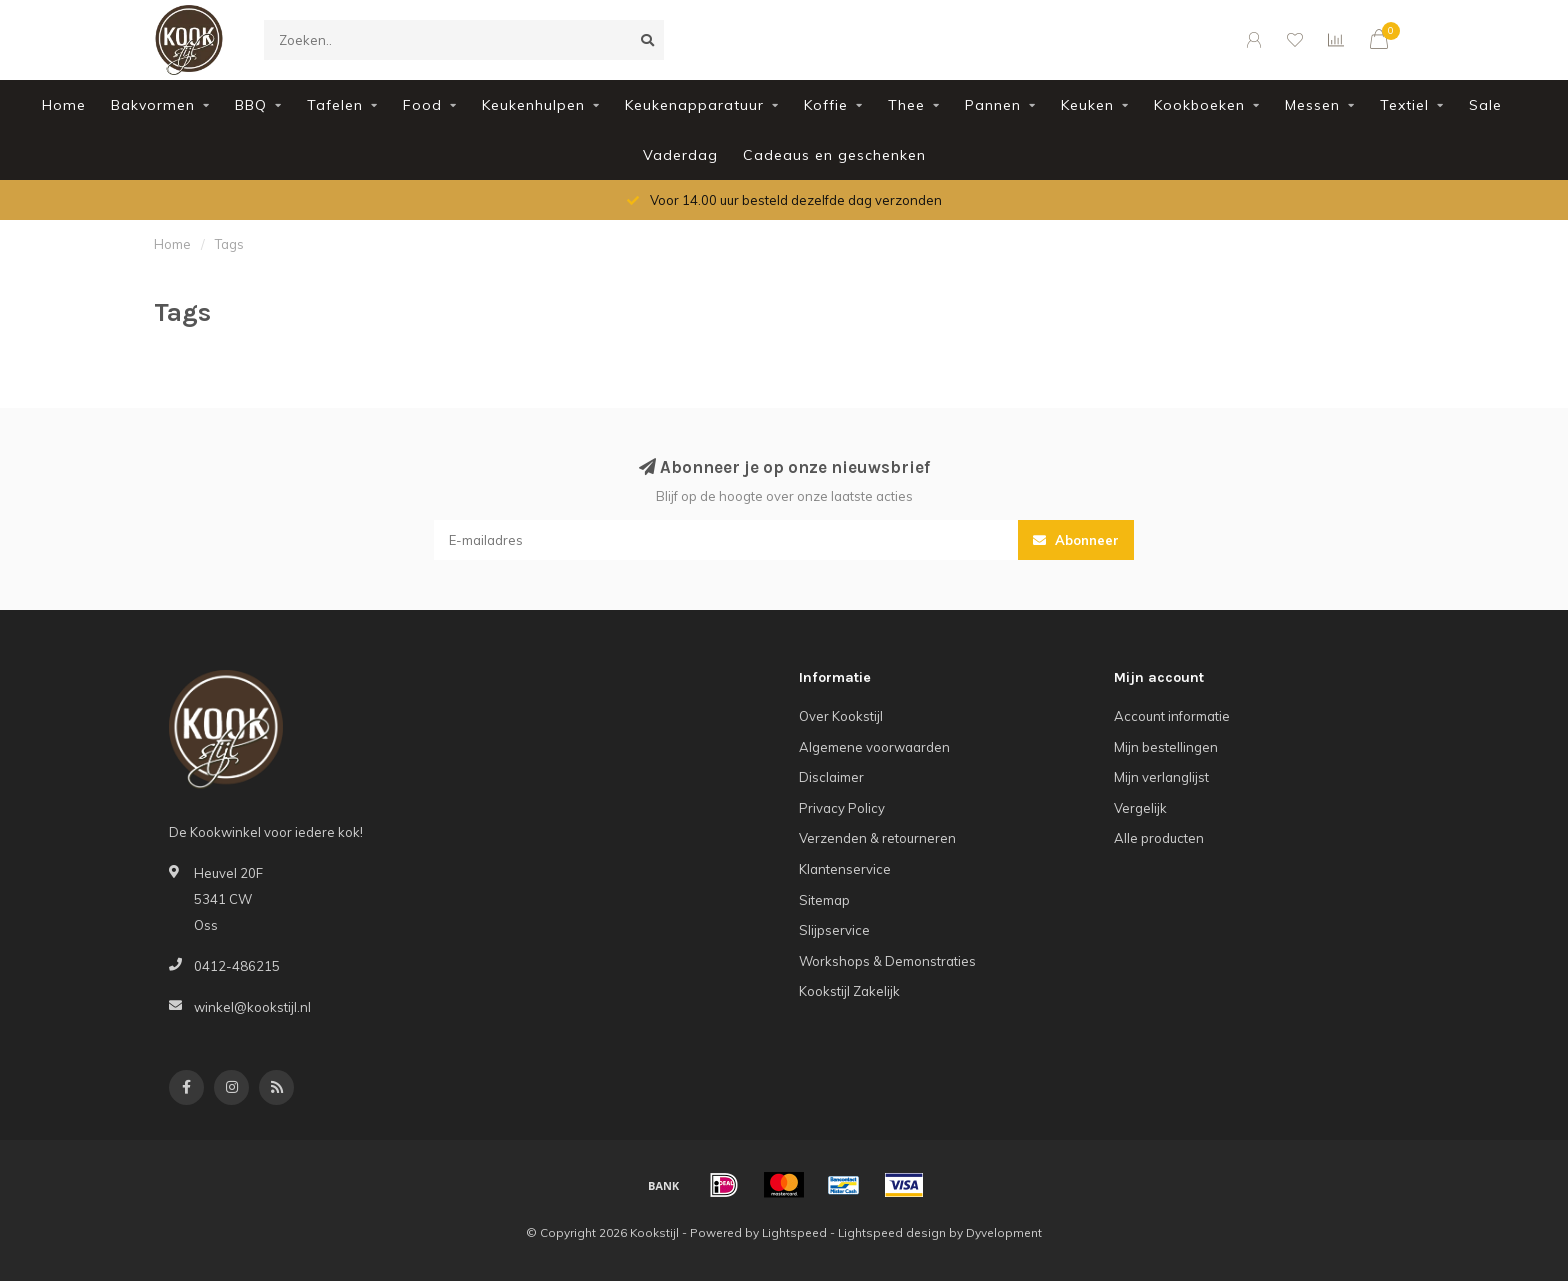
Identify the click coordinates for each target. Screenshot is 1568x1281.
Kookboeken (1199, 105)
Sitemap (824, 900)
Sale (1485, 105)
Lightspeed (794, 1232)
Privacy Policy (842, 808)
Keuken (1087, 105)
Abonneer (1076, 540)
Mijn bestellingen (1166, 747)
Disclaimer (831, 777)
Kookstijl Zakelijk (849, 991)
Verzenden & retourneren (877, 838)
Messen (1312, 105)
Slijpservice (834, 930)
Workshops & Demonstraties (887, 961)
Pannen (993, 105)
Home (64, 105)
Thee (906, 105)
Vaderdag (680, 155)
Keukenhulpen (533, 105)
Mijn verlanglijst (1161, 777)
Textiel (1404, 105)
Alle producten (1159, 838)
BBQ (251, 105)
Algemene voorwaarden (874, 747)
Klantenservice (845, 869)
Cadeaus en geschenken (834, 155)
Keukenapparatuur (694, 105)
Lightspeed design (892, 1232)
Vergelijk (1140, 808)
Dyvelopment (1004, 1232)
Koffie (826, 105)
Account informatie (1172, 716)
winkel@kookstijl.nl (252, 1007)
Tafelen (335, 105)
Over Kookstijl (841, 716)
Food (422, 105)
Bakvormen (153, 105)
